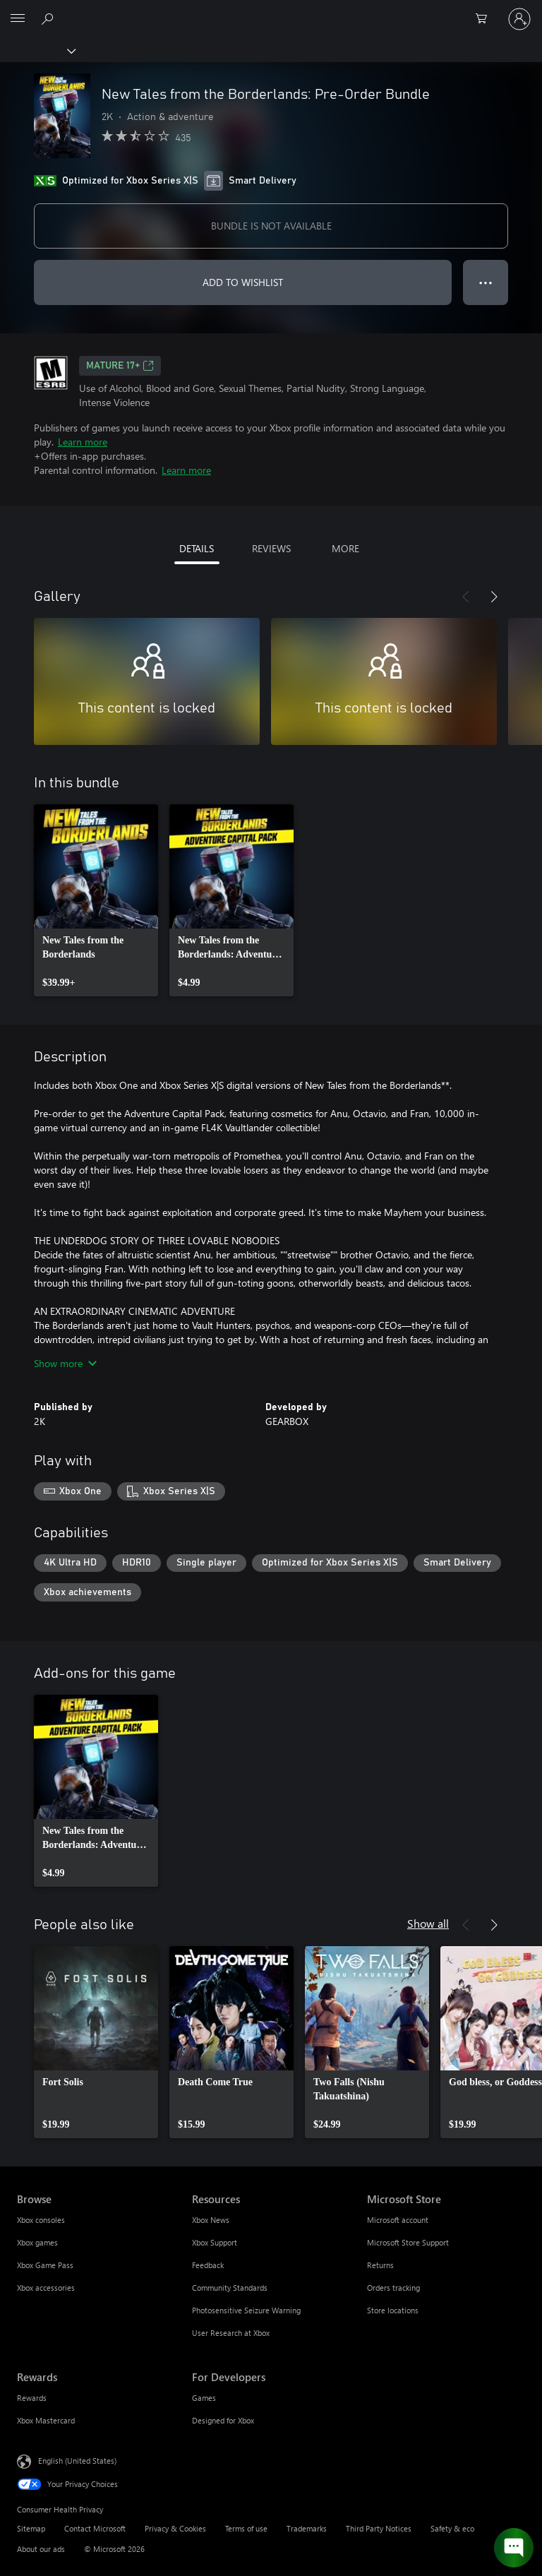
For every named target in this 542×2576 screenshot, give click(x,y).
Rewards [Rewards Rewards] (32, 2397)
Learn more (82, 441)
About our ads (41, 2548)
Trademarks (307, 2528)
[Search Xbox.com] (49, 18)
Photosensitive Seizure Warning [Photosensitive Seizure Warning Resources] (246, 2310)
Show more (65, 1363)
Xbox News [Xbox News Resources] (210, 2219)
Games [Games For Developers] (204, 2397)
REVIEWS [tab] (271, 548)
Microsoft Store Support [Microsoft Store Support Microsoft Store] (408, 2242)
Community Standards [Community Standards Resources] (229, 2287)
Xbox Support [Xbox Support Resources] (214, 2242)
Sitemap (31, 2528)
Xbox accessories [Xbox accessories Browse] (46, 2287)
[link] (96, 900)
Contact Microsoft (95, 2528)
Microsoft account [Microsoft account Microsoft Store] (397, 2219)
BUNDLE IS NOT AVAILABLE (271, 225)
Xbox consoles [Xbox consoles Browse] (41, 2219)
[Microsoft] (270, 10)
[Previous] (466, 597)
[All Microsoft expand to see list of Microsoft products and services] (18, 19)
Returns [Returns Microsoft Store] (380, 2265)
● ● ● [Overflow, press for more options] (486, 282)
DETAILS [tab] (196, 548)
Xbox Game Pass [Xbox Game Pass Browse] (45, 2265)
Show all (428, 1923)
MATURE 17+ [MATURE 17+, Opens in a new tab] (120, 365)
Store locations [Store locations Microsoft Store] (392, 2310)
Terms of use (246, 2528)
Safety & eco (452, 2528)
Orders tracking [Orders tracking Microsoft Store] (393, 2287)
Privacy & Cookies (175, 2528)
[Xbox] (37, 50)
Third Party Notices (378, 2528)
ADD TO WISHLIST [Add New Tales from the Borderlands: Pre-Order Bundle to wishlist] (243, 282)
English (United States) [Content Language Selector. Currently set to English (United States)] (77, 2460)
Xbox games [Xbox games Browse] (37, 2242)
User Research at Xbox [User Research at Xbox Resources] (231, 2332)
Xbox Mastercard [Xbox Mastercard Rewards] (46, 2420)
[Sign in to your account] (519, 19)
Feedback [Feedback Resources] (208, 2265)
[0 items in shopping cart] (485, 19)
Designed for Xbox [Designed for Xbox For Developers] (223, 2420)
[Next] (494, 597)
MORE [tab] (345, 548)
